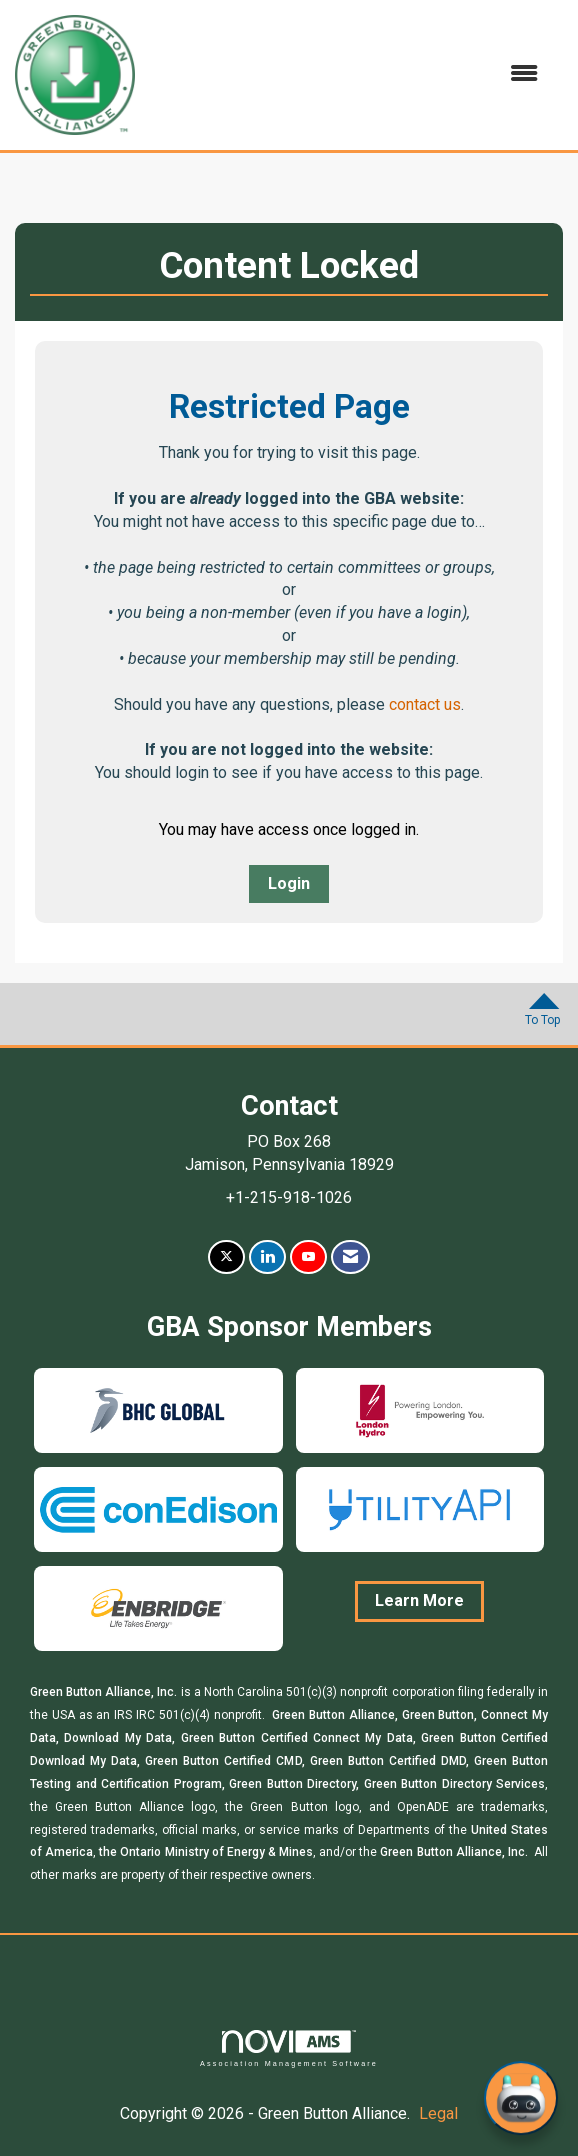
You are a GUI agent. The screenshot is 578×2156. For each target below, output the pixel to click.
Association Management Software (289, 2048)
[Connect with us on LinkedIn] (267, 1257)
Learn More (419, 1600)
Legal (438, 2113)
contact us (425, 704)
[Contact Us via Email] (350, 1257)
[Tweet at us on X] (226, 1257)
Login (289, 883)
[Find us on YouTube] (308, 1257)
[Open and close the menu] (346, 74)
